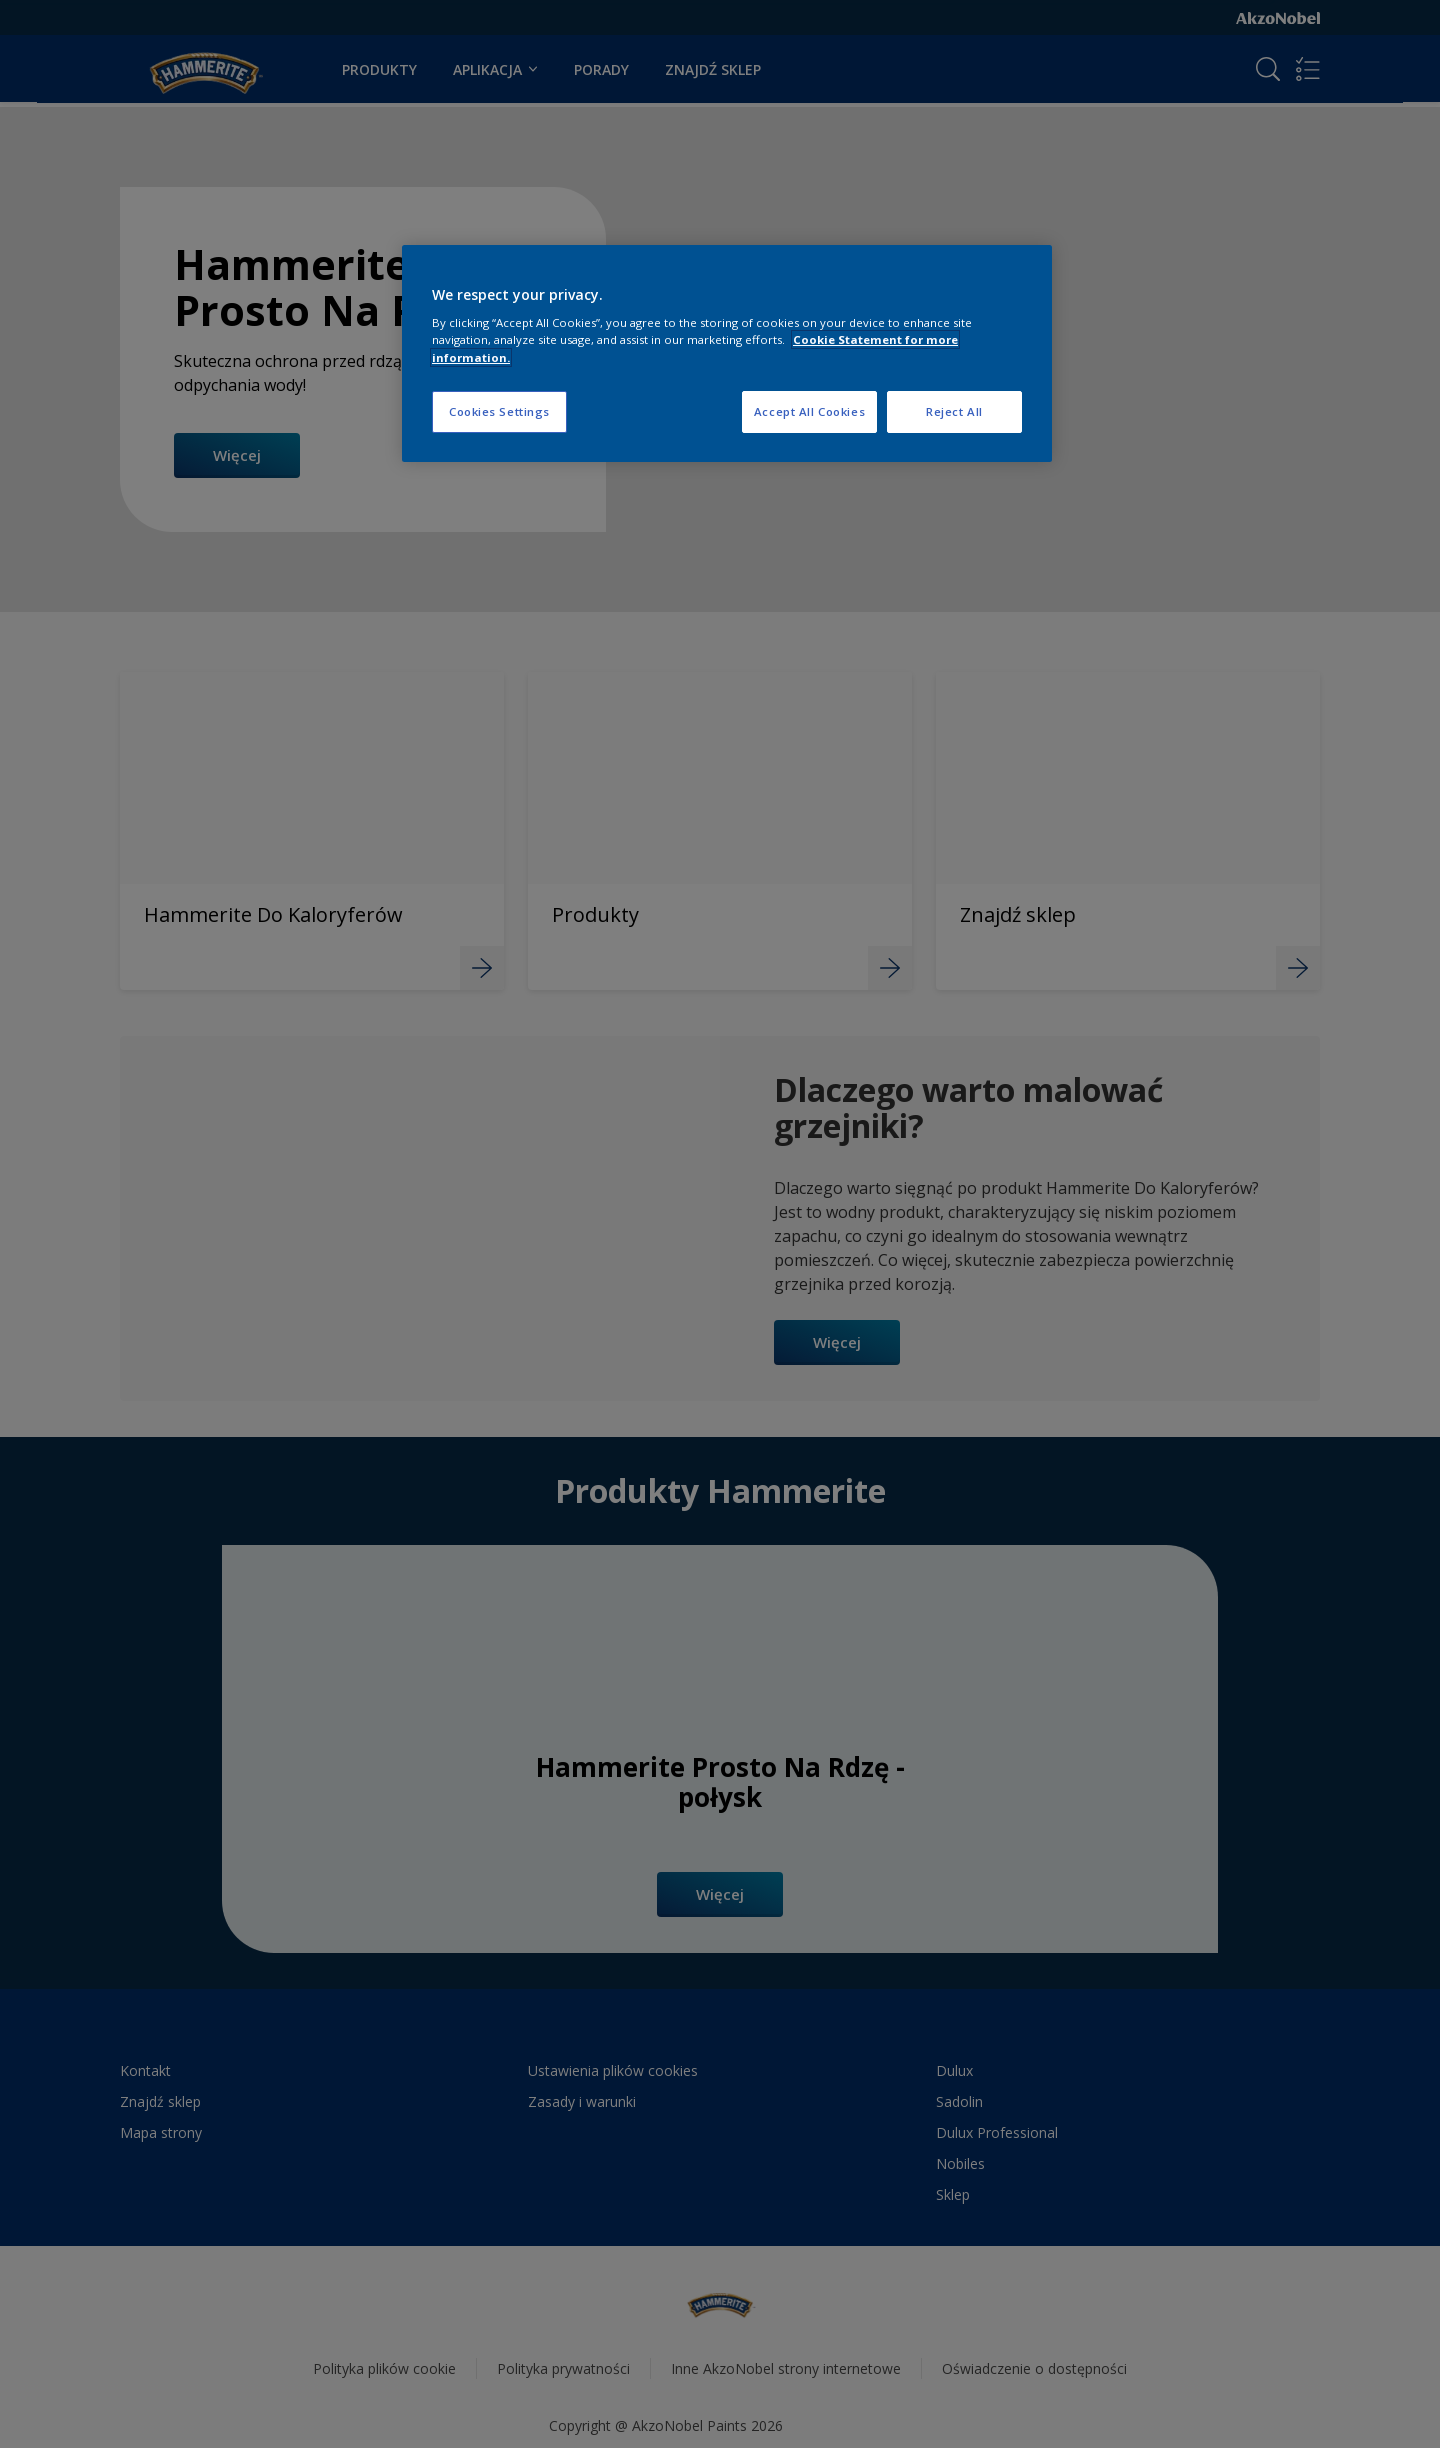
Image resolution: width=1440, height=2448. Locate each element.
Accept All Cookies (809, 411)
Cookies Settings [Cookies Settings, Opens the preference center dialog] (499, 411)
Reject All (954, 411)
